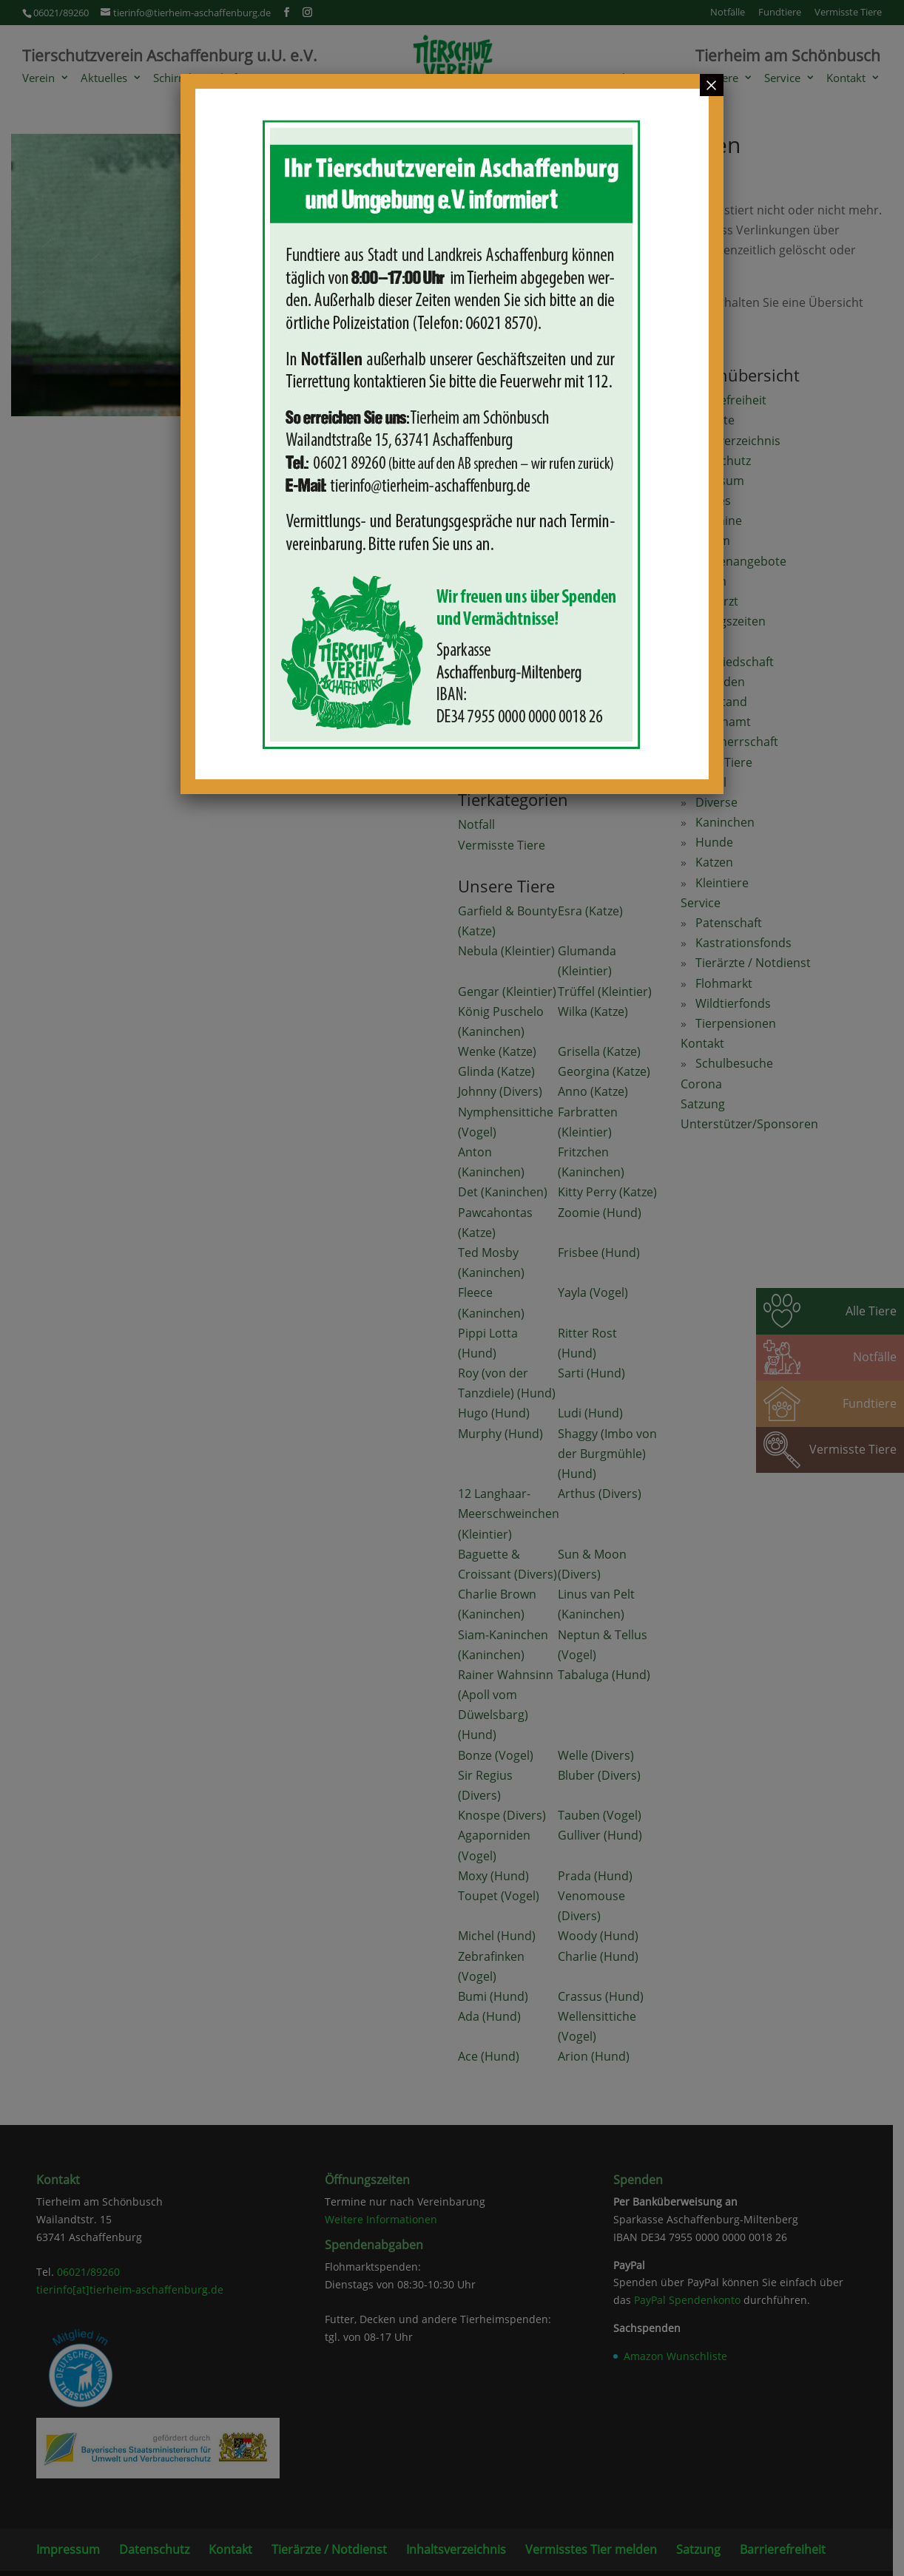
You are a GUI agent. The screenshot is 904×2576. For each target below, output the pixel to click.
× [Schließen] (711, 85)
